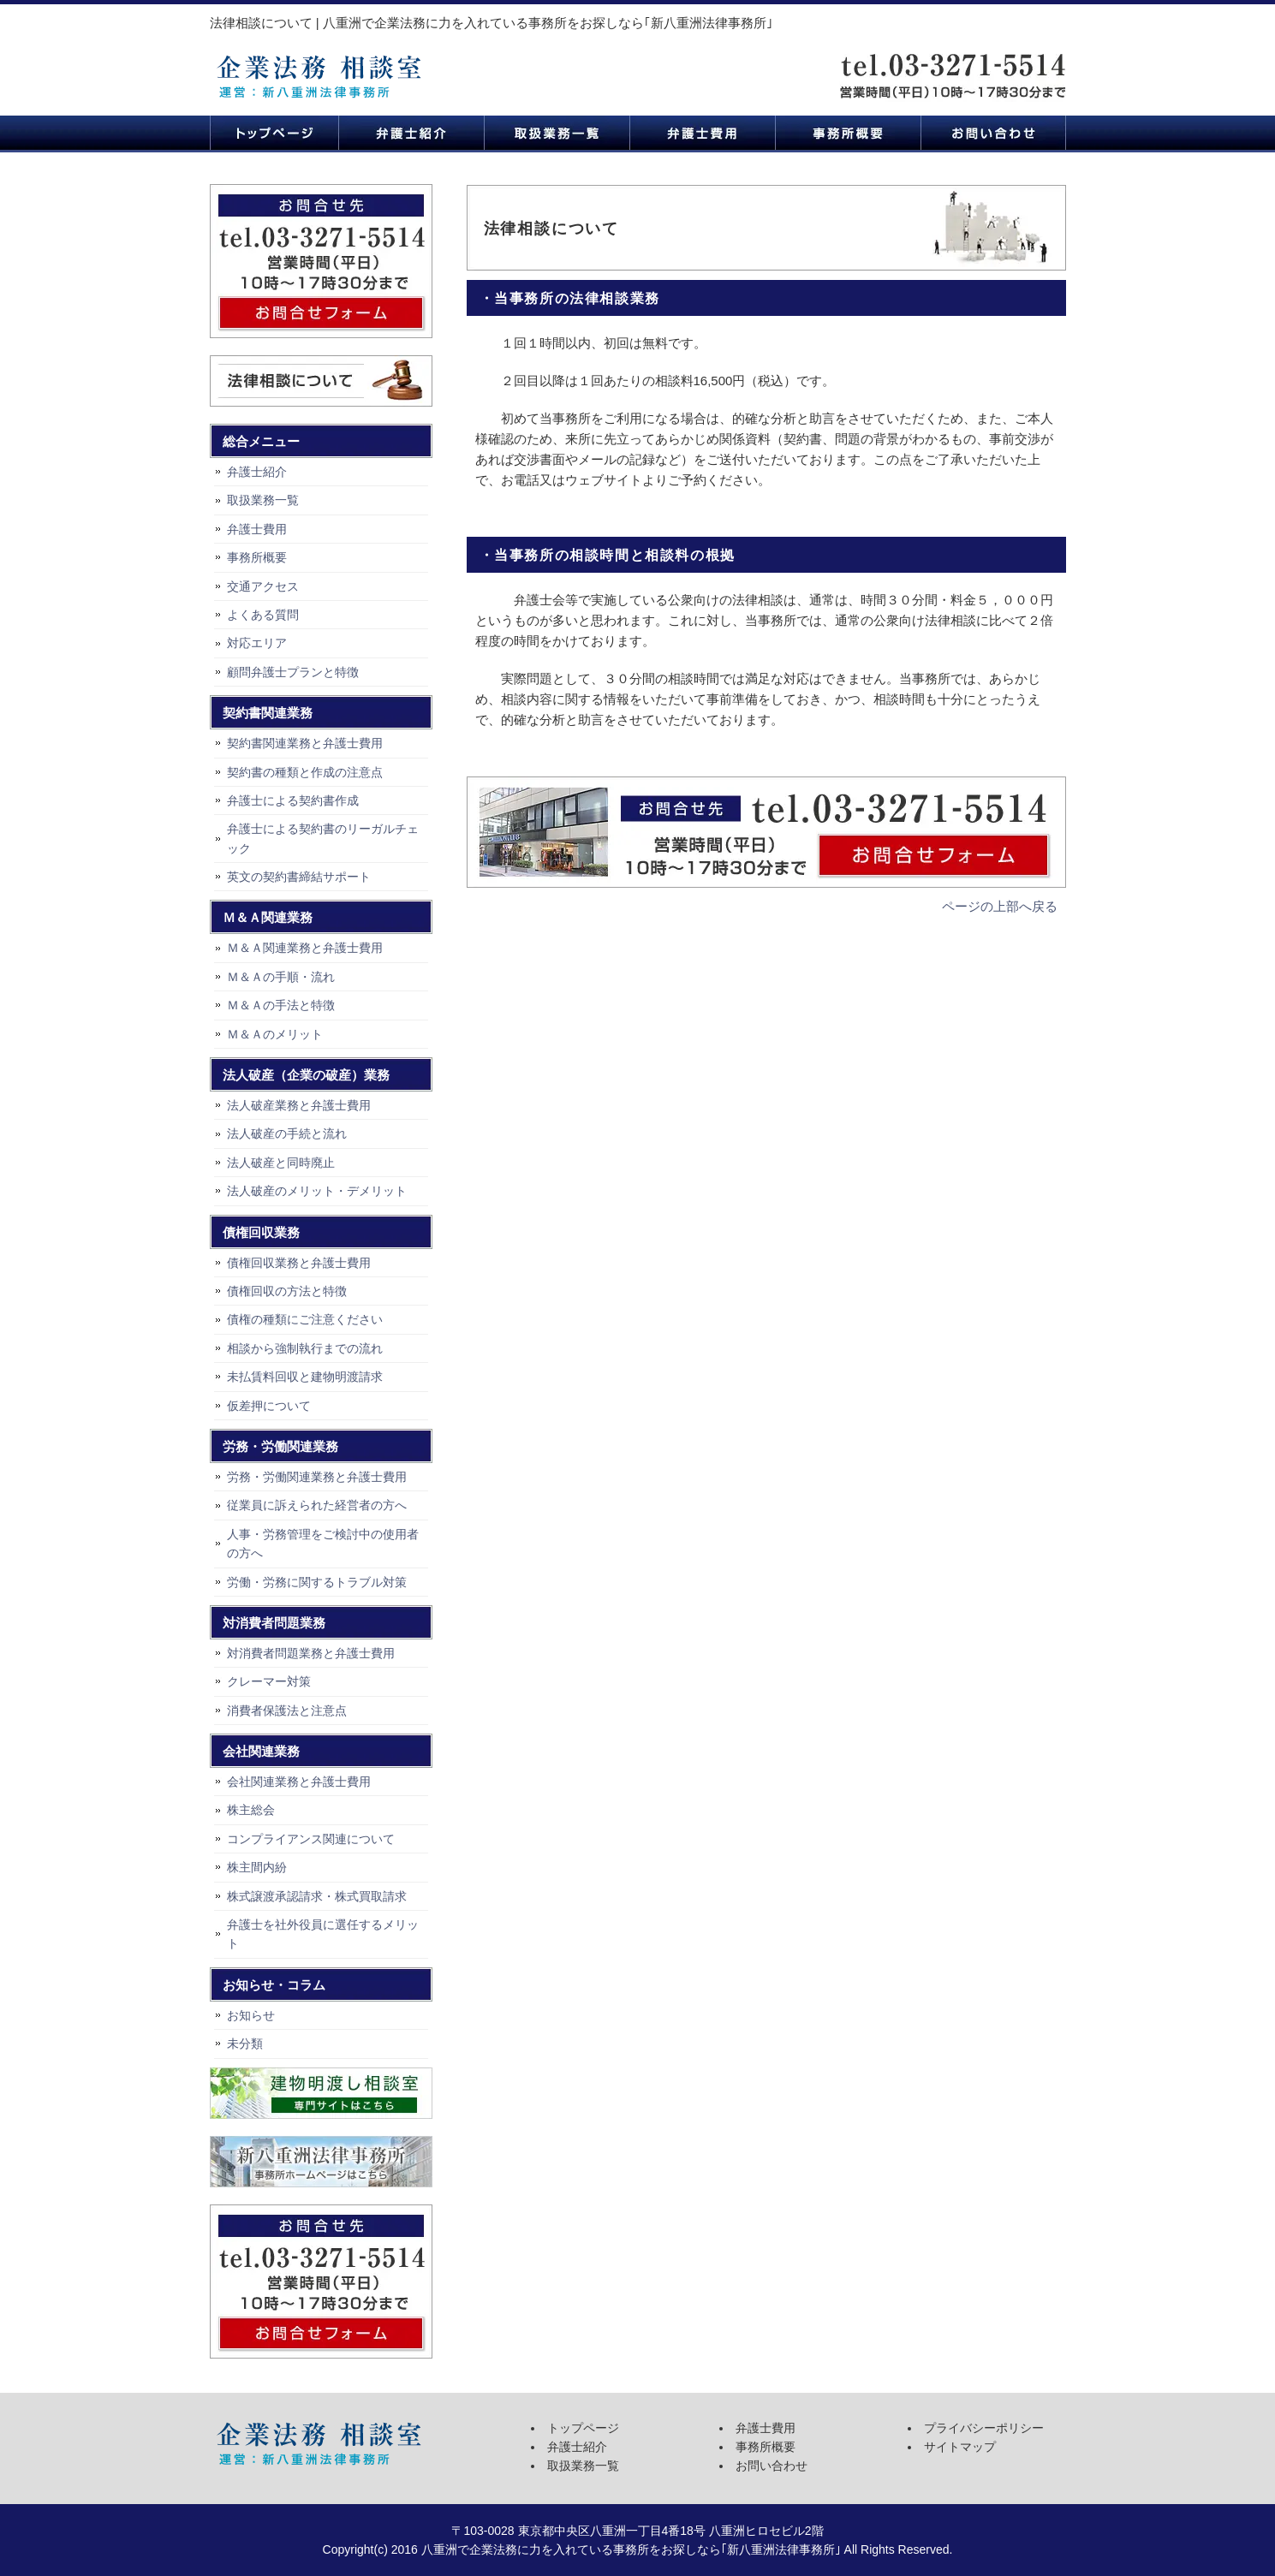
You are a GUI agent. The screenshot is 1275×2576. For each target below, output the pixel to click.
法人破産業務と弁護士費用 (299, 1105)
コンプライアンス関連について (311, 1839)
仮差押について (269, 1406)
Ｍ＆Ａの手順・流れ (281, 977)
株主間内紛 (257, 1867)
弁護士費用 (702, 133)
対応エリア (257, 643)
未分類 (245, 2043)
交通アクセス (263, 586)
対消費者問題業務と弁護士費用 (311, 1653)
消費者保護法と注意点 (287, 1710)
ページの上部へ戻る (1000, 906)
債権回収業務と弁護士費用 (299, 1263)
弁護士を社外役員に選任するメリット (323, 1934)
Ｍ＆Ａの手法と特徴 (281, 1005)
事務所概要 (848, 133)
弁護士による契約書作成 (293, 800)
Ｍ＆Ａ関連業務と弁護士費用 (305, 948)
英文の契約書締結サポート (299, 876)
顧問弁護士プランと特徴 (293, 672)
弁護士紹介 (411, 133)
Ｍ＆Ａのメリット (275, 1034)
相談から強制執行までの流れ (305, 1348)
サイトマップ (960, 2447)
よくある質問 (263, 615)
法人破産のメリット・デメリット (317, 1191)
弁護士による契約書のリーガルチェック (323, 838)
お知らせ (251, 2015)
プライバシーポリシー (984, 2428)
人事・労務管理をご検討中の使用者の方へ (323, 1543)
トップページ (274, 133)
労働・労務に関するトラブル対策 (317, 1582)
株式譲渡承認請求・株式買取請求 (317, 1896)
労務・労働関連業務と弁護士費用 (317, 1477)
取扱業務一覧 (556, 133)
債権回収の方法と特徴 (287, 1291)
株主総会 (251, 1810)
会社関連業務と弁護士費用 (299, 1781)
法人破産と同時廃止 (281, 1162)
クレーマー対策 (269, 1681)
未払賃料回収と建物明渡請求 (305, 1376)
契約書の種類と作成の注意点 (305, 772)
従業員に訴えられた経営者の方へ (317, 1505)
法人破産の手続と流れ (287, 1133)
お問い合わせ (993, 133)
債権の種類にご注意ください (305, 1319)
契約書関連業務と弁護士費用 (305, 743)
